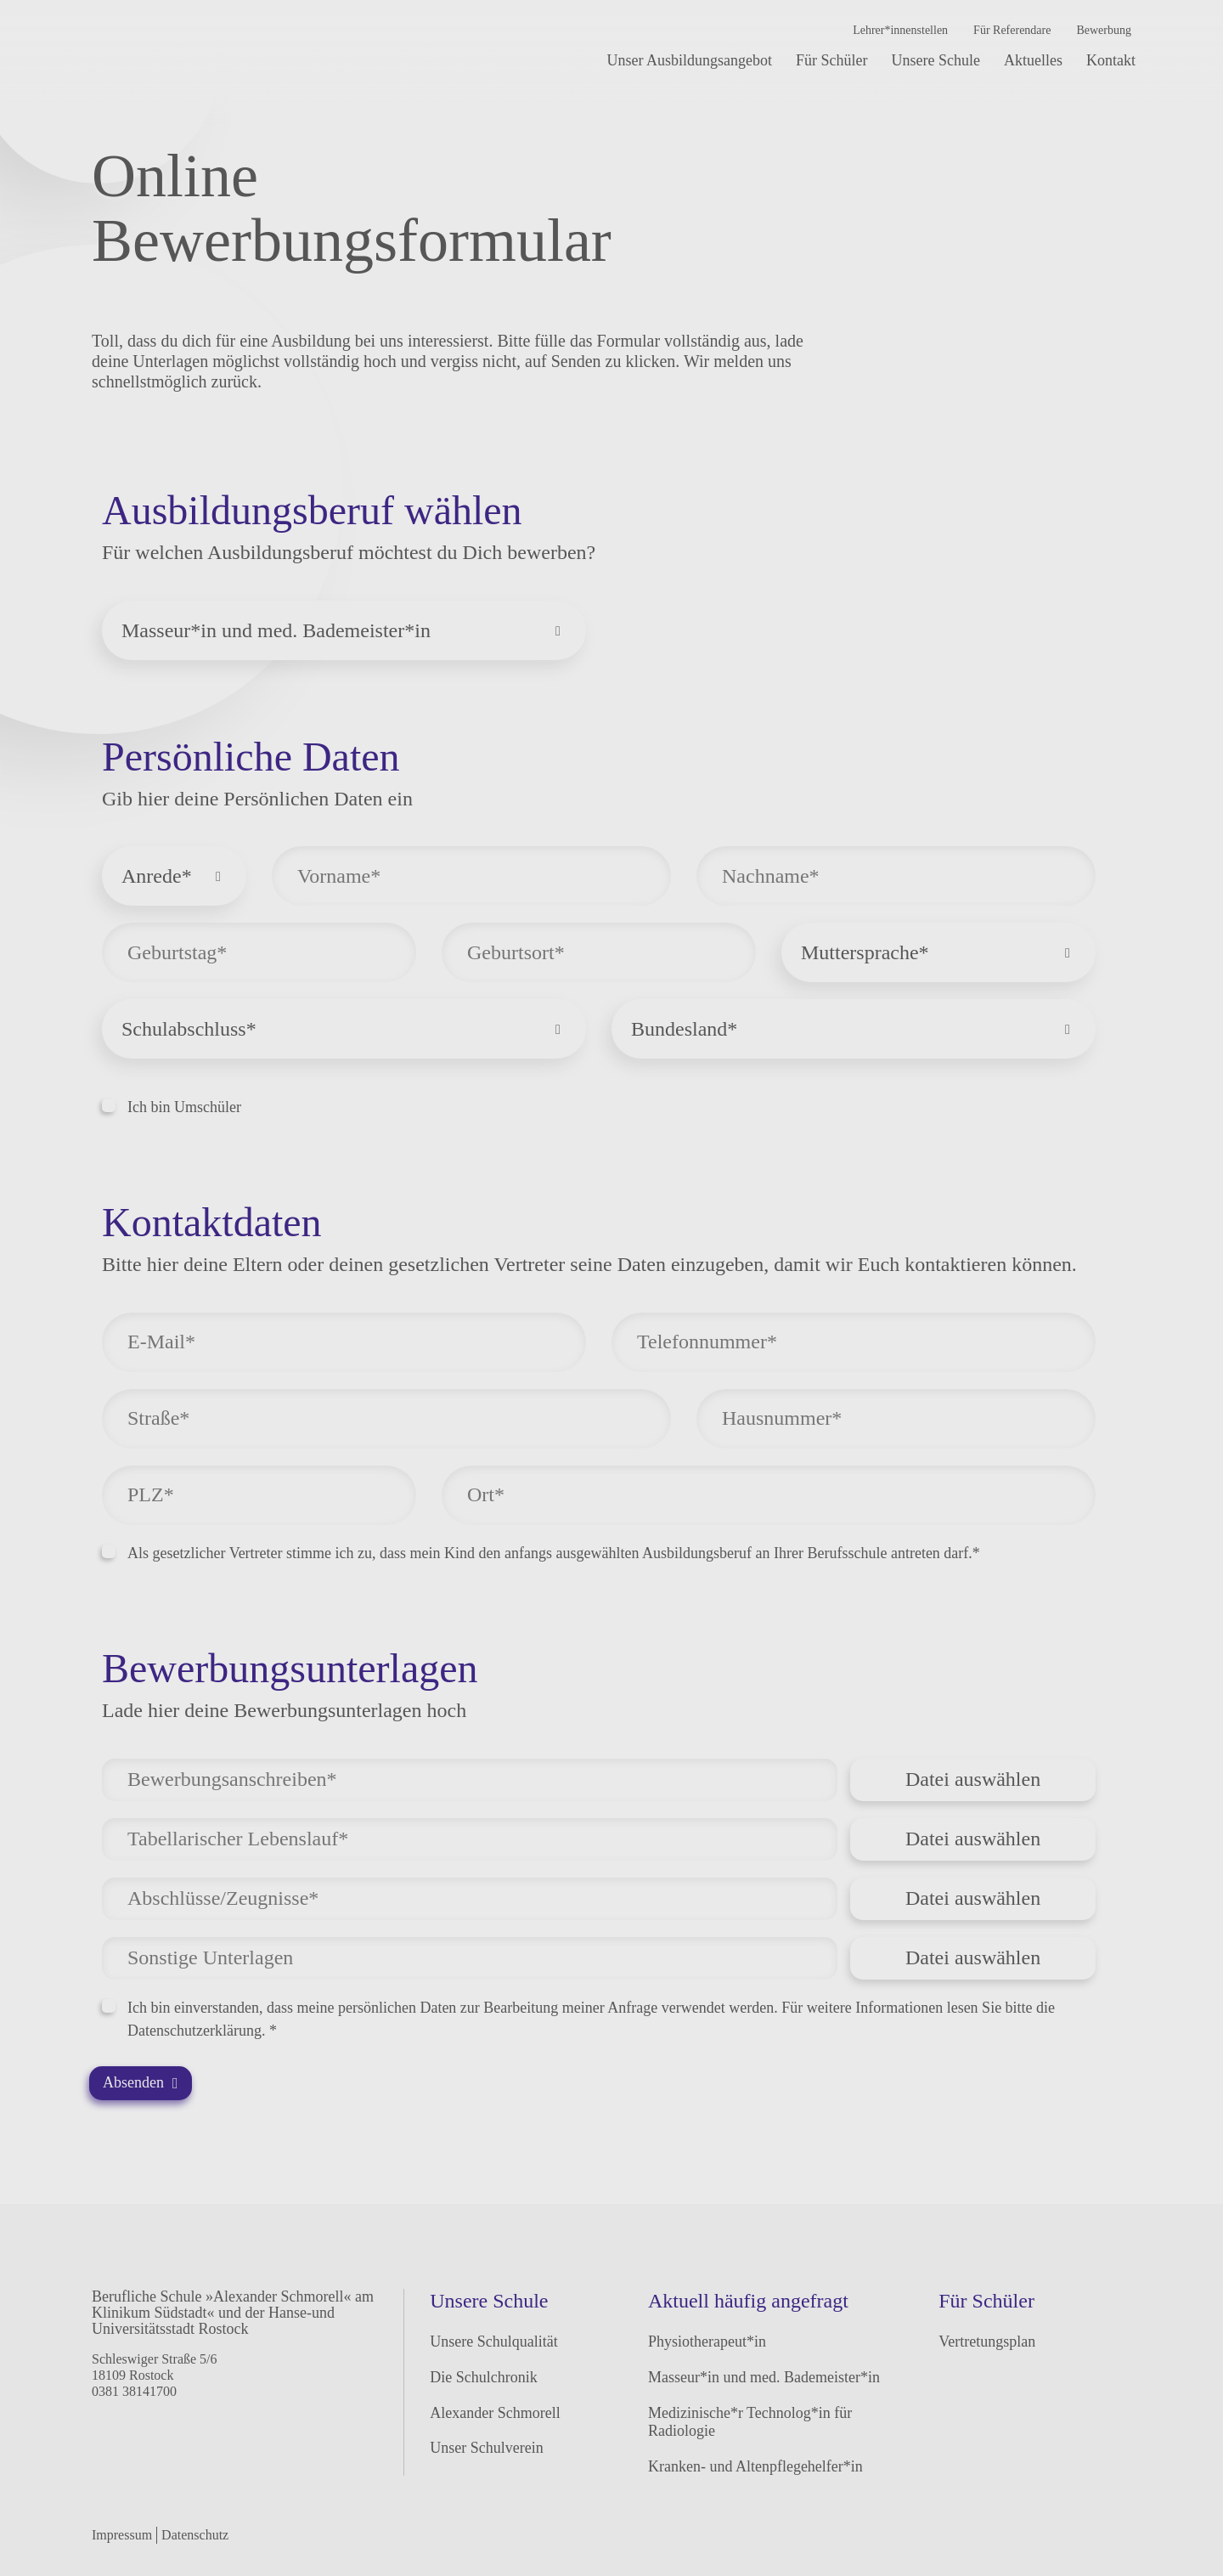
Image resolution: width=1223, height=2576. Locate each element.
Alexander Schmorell (495, 2412)
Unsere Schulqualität (493, 2341)
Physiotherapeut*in (707, 2341)
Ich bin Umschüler (171, 1107)
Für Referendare (1012, 30)
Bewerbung (1103, 30)
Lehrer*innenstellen (900, 30)
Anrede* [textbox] (156, 876)
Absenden (140, 2082)
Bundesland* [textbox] (684, 1029)
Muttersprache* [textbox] (865, 952)
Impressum (122, 2535)
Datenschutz (194, 2535)
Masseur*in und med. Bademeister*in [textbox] (276, 630)
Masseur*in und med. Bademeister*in (764, 2377)
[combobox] (344, 630)
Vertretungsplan (986, 2341)
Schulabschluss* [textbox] (188, 1029)
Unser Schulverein (486, 2447)
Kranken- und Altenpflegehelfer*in (755, 2466)
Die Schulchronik (483, 2377)
